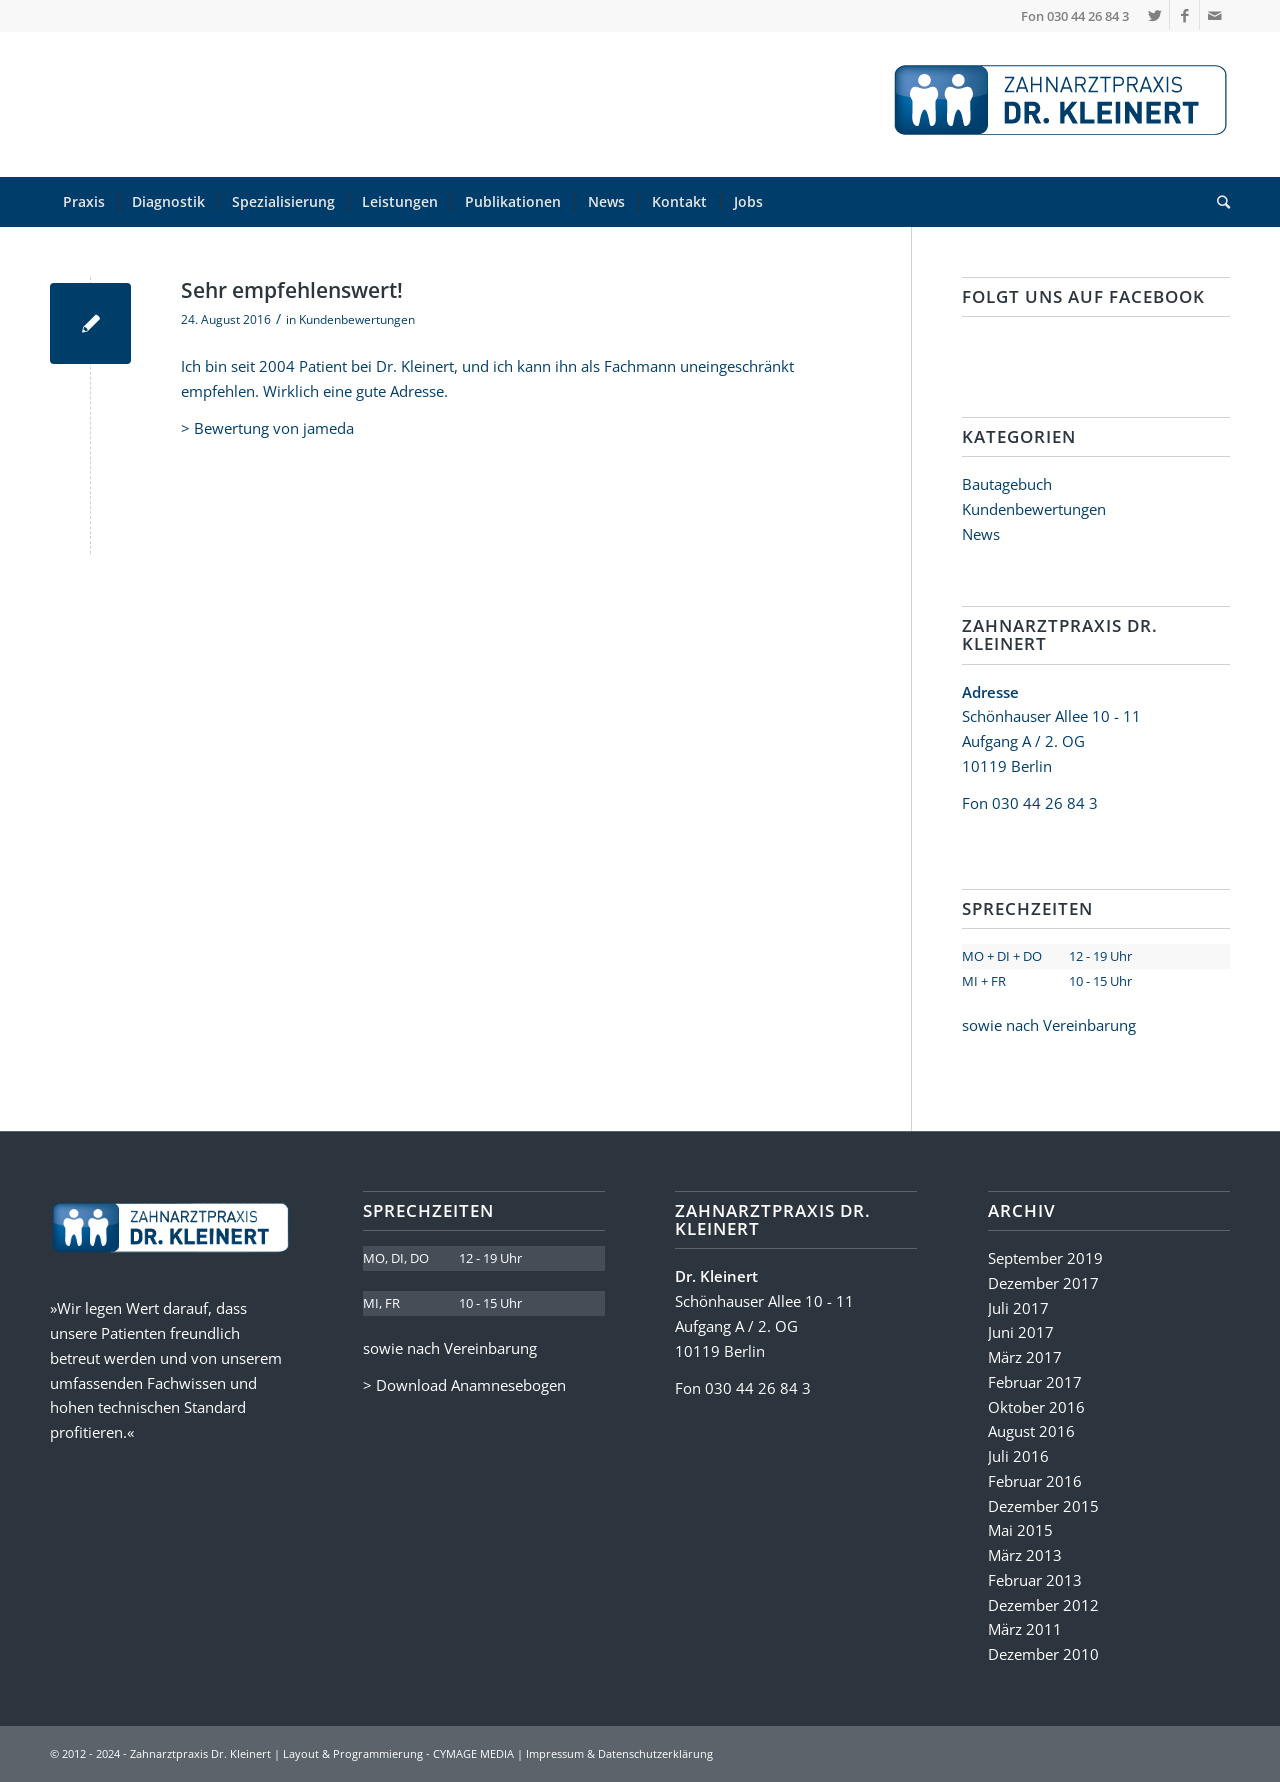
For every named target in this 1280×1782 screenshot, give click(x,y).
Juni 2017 (1021, 1332)
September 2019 (1045, 1258)
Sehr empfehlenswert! (292, 290)
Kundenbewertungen (357, 319)
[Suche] (1217, 202)
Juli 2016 (1018, 1456)
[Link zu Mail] (1215, 15)
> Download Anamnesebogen (464, 1385)
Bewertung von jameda (274, 428)
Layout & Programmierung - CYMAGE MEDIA (398, 1753)
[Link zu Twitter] (1154, 15)
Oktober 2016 (1036, 1407)
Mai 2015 (1020, 1530)
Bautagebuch (1007, 484)
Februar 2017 (1035, 1382)
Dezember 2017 (1043, 1283)
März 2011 (1025, 1629)
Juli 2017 (1018, 1308)
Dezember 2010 (1043, 1654)
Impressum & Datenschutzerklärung (619, 1753)
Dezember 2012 (1043, 1605)
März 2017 (1025, 1357)
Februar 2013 (1035, 1580)
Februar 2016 (1035, 1481)
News (981, 534)
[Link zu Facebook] (1184, 15)
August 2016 (1031, 1431)
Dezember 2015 (1043, 1506)
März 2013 (1025, 1555)
